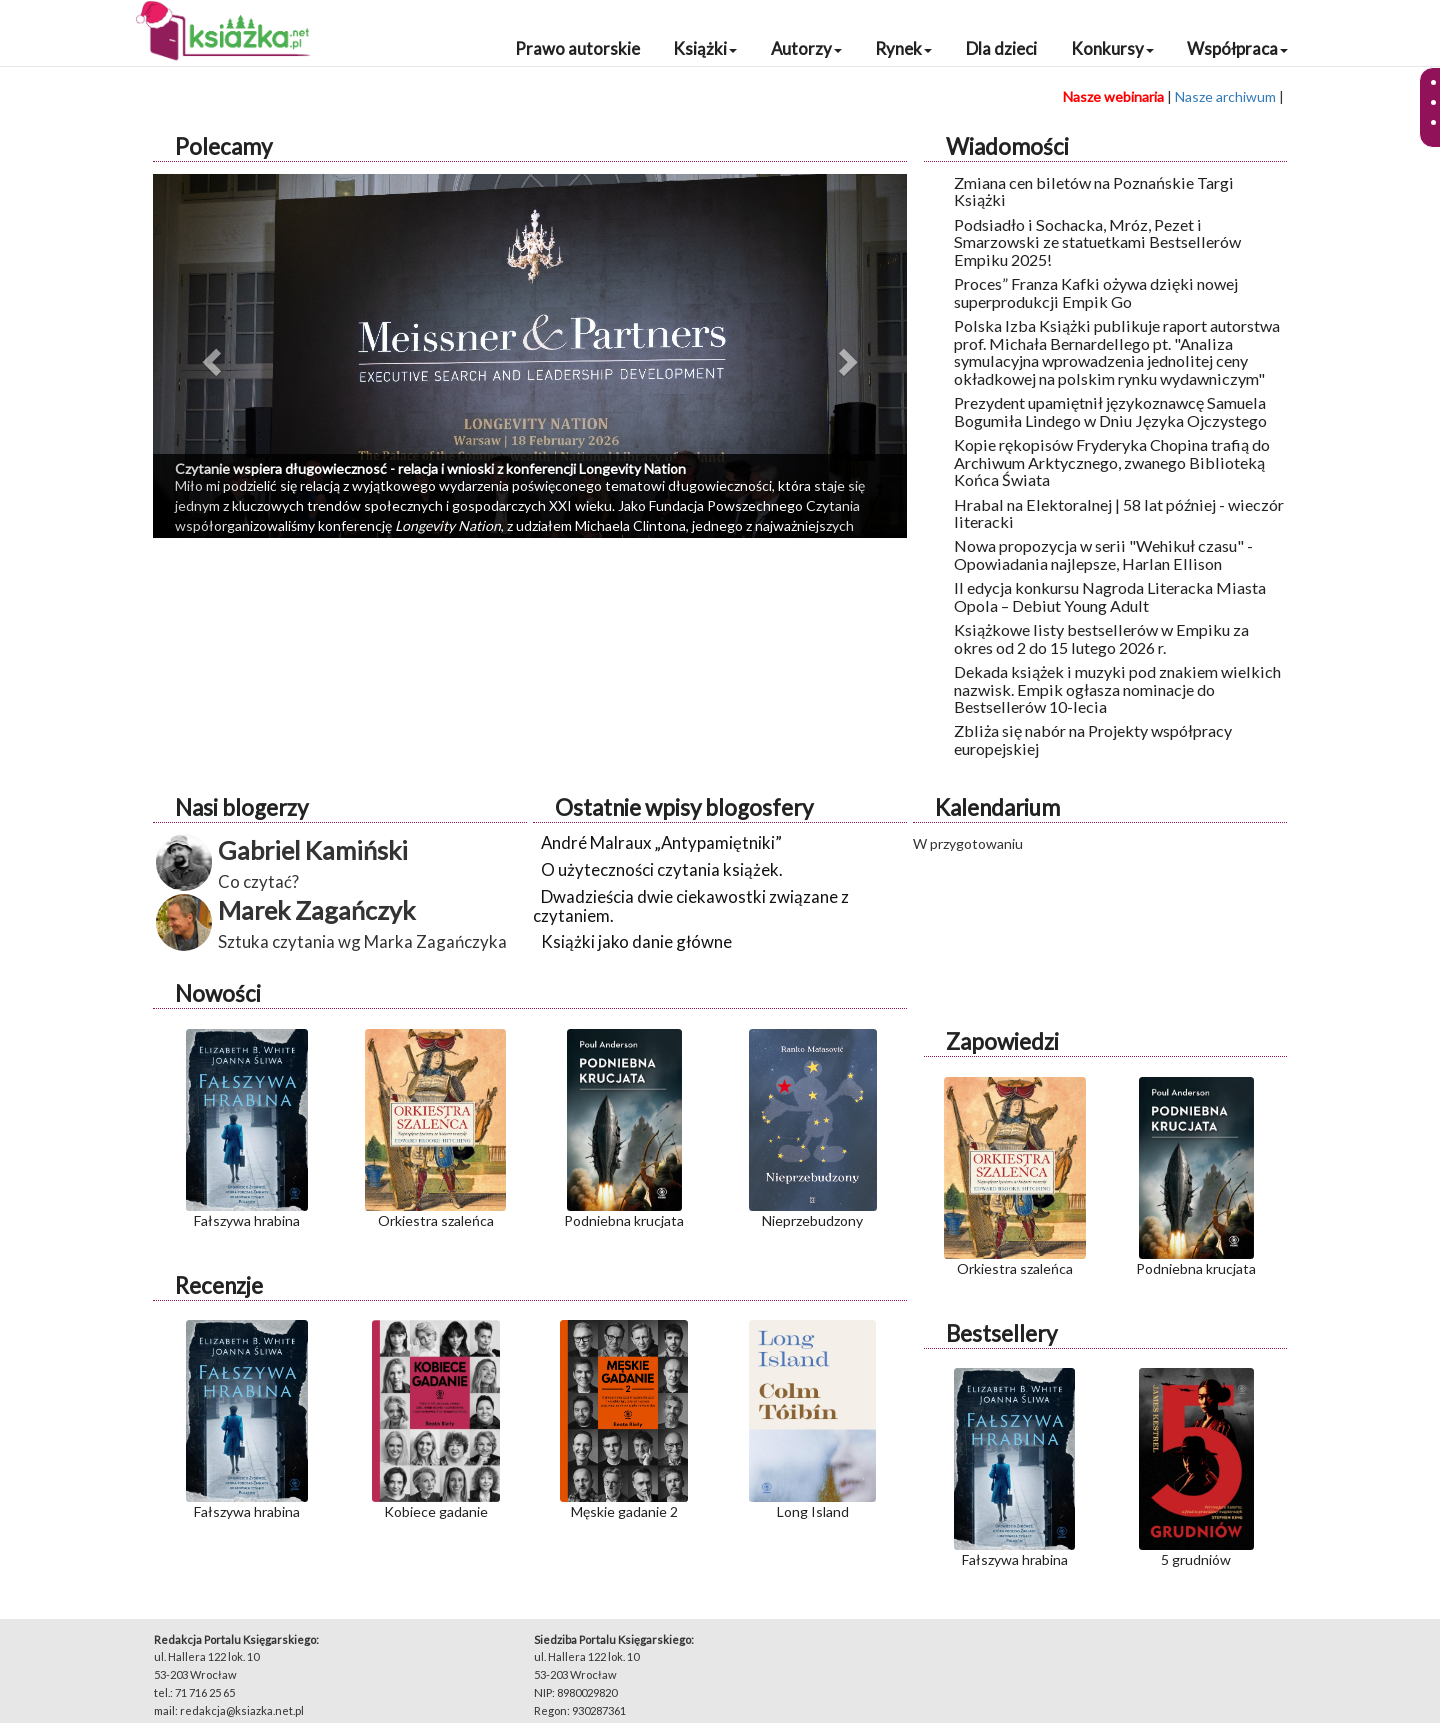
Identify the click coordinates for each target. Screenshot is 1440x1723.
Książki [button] (705, 48)
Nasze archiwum (1225, 96)
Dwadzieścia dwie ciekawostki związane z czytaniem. (691, 905)
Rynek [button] (903, 48)
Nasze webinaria (1113, 96)
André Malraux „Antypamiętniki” (661, 842)
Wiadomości (1007, 146)
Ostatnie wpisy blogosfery (684, 807)
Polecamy (223, 146)
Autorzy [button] (806, 48)
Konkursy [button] (1112, 48)
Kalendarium (997, 807)
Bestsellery (1001, 1333)
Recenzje (219, 1285)
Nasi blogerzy (241, 807)
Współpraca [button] (1237, 48)
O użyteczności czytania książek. (662, 869)
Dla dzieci (1001, 48)
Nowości (218, 993)
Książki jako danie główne (636, 941)
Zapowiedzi (1002, 1041)
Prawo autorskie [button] (577, 48)
